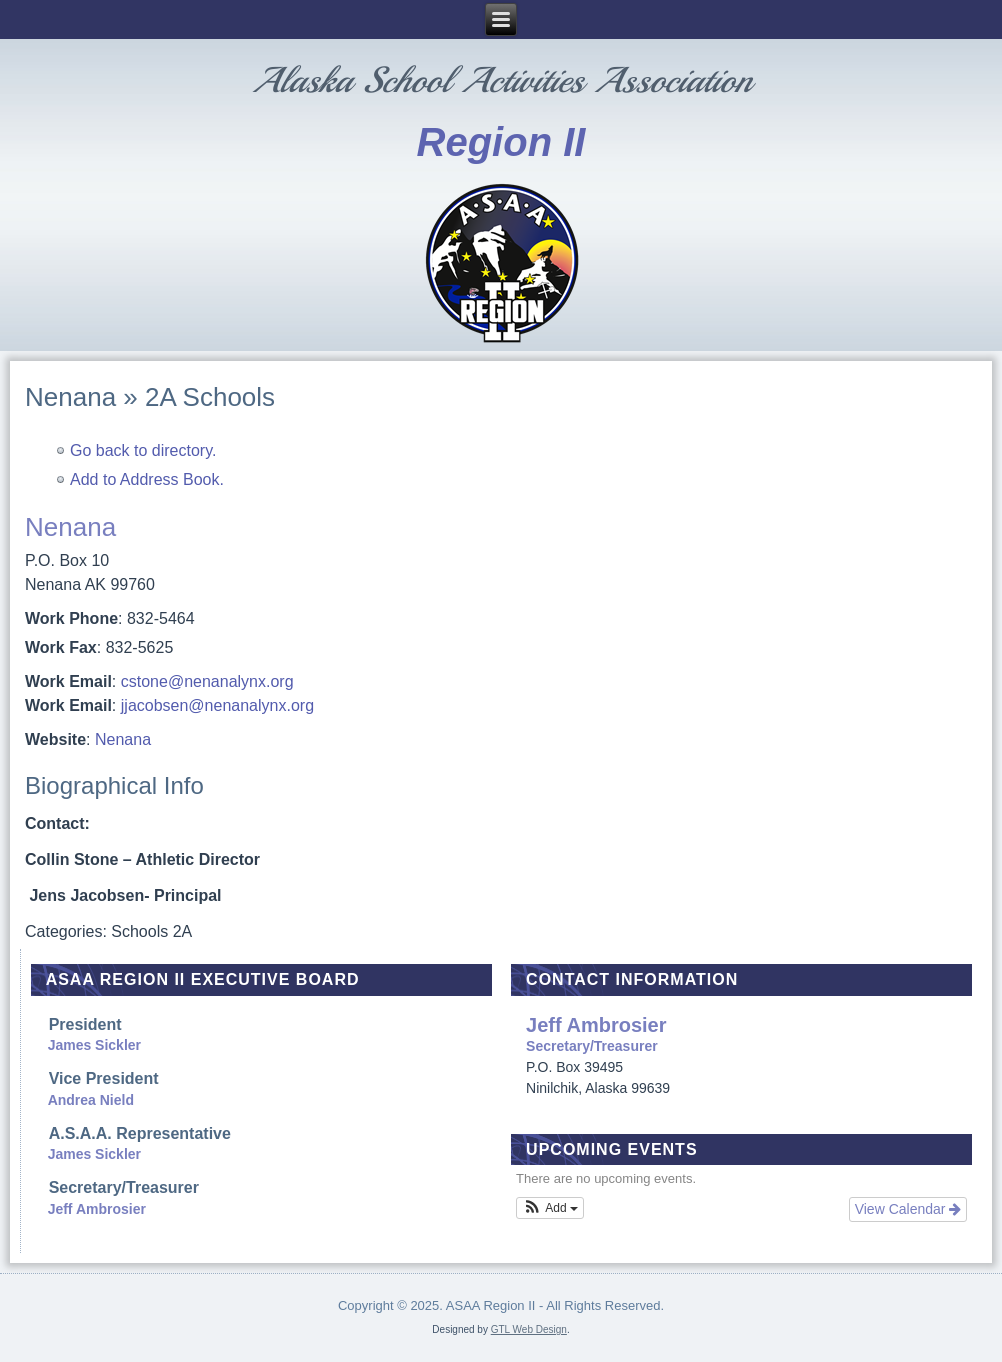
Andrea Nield (91, 1100)
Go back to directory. (143, 450)
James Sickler (94, 1045)
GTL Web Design (529, 1329)
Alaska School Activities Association (501, 80)
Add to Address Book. (147, 479)
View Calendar (908, 1209)
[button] (550, 1208)
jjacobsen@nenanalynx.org (217, 705)
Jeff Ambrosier (97, 1209)
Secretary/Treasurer (746, 1034)
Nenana (123, 739)
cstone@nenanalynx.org (207, 681)
